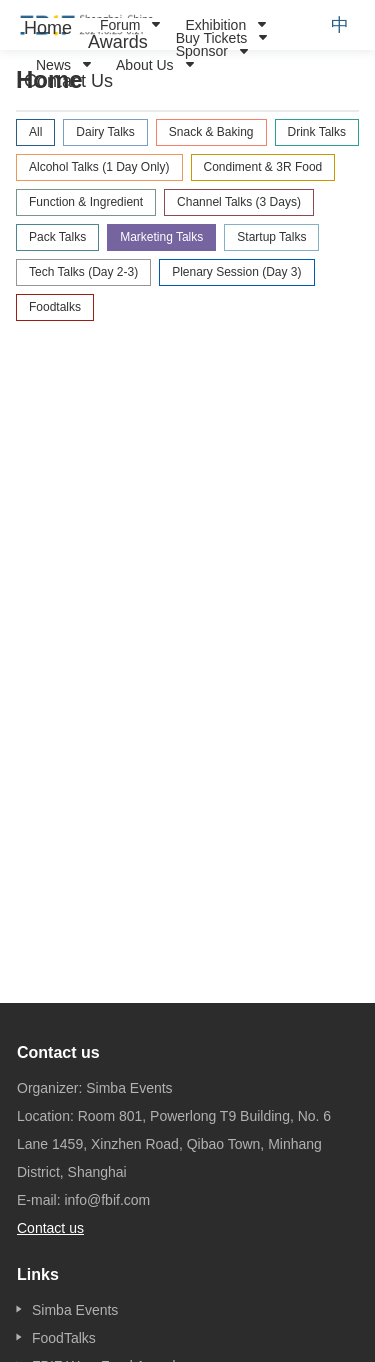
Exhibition (215, 25)
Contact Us (68, 81)
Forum (120, 25)
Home (48, 28)
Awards (118, 42)
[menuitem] (48, 28)
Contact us (50, 1228)
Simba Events (75, 1310)
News (53, 65)
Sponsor (202, 51)
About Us (145, 65)
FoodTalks (64, 1338)
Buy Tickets (212, 38)
